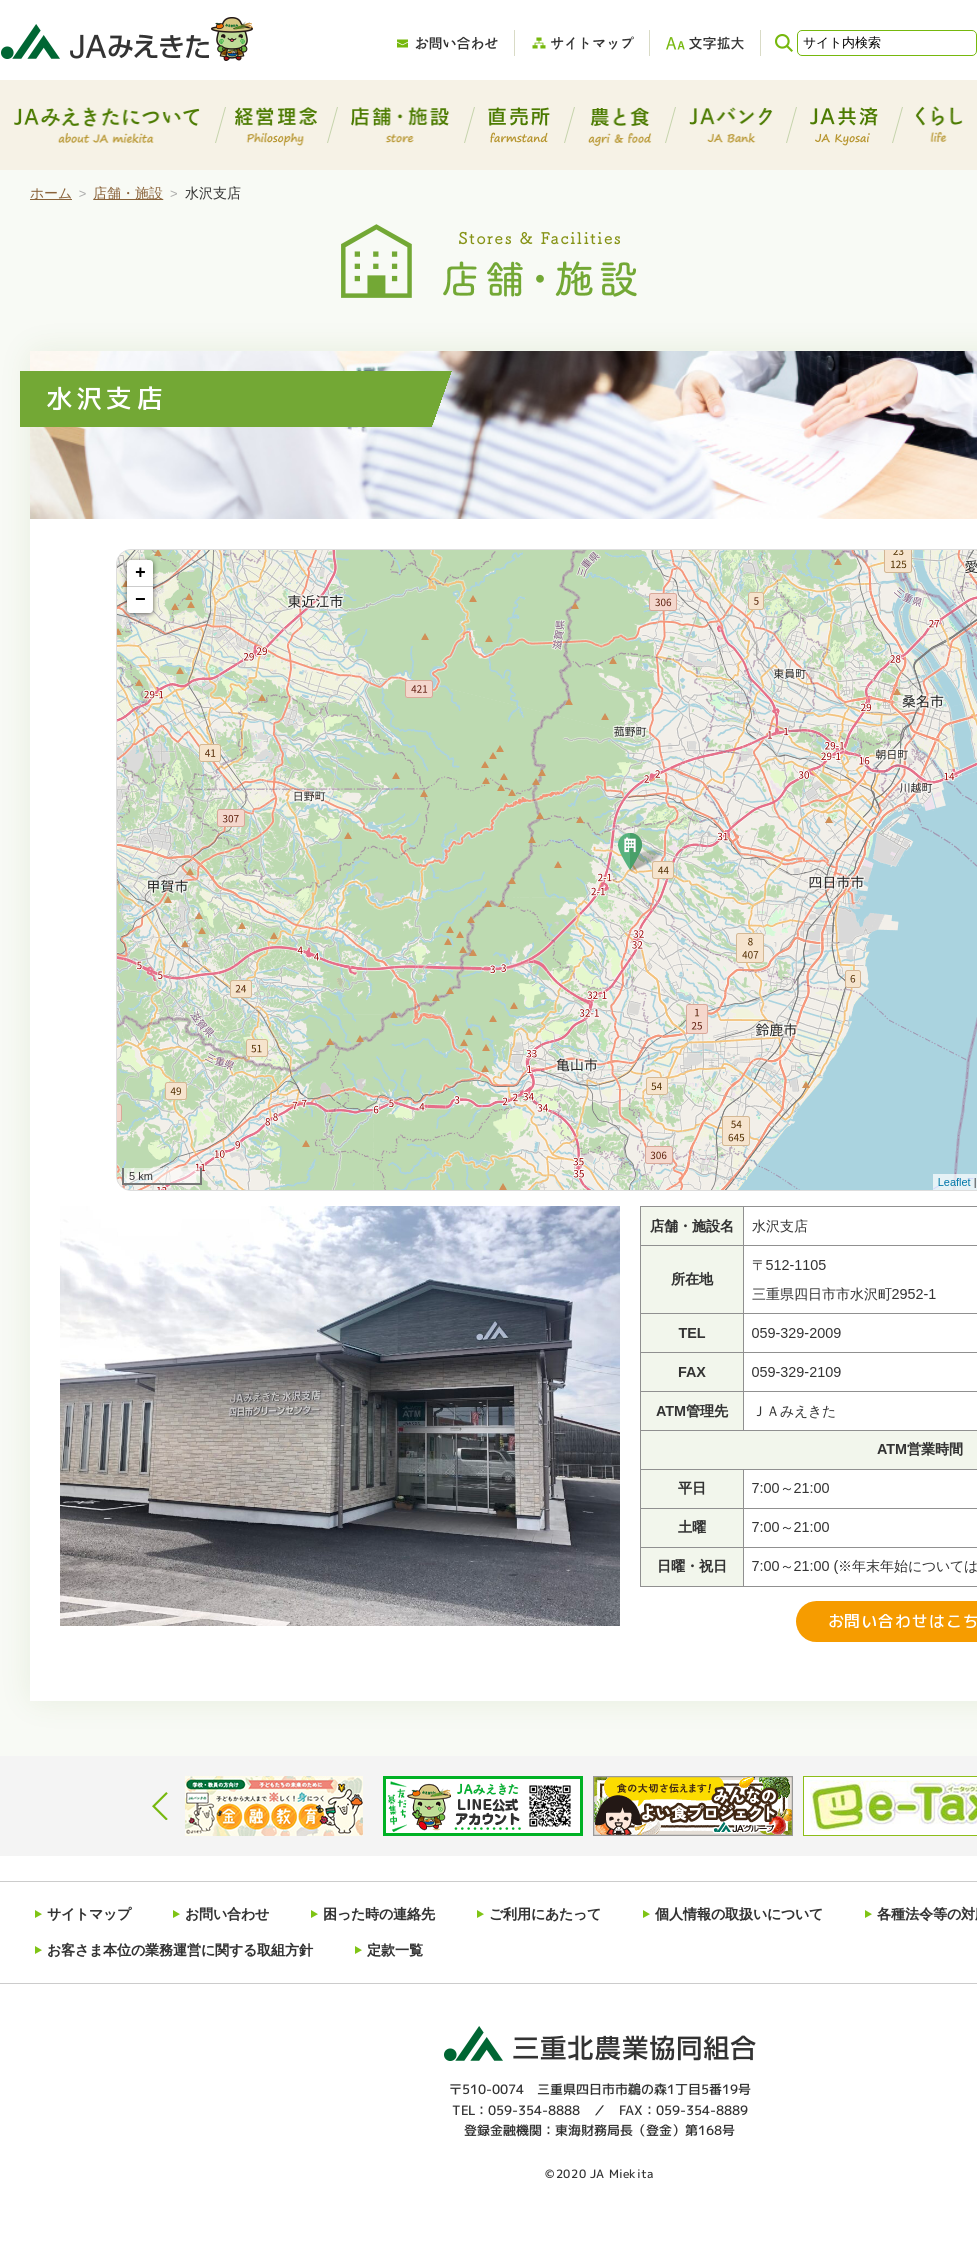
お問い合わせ (227, 1911)
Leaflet (954, 1182)
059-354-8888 (534, 2098)
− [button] (140, 600)
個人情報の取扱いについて (739, 1911)
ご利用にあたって (545, 1911)
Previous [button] (160, 1806)
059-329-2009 (797, 1333)
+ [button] (140, 573)
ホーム (51, 193)
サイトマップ (89, 1911)
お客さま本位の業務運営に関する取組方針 (180, 1941)
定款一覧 (395, 1941)
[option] (274, 1806)
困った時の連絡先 (379, 1911)
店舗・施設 (128, 193)
